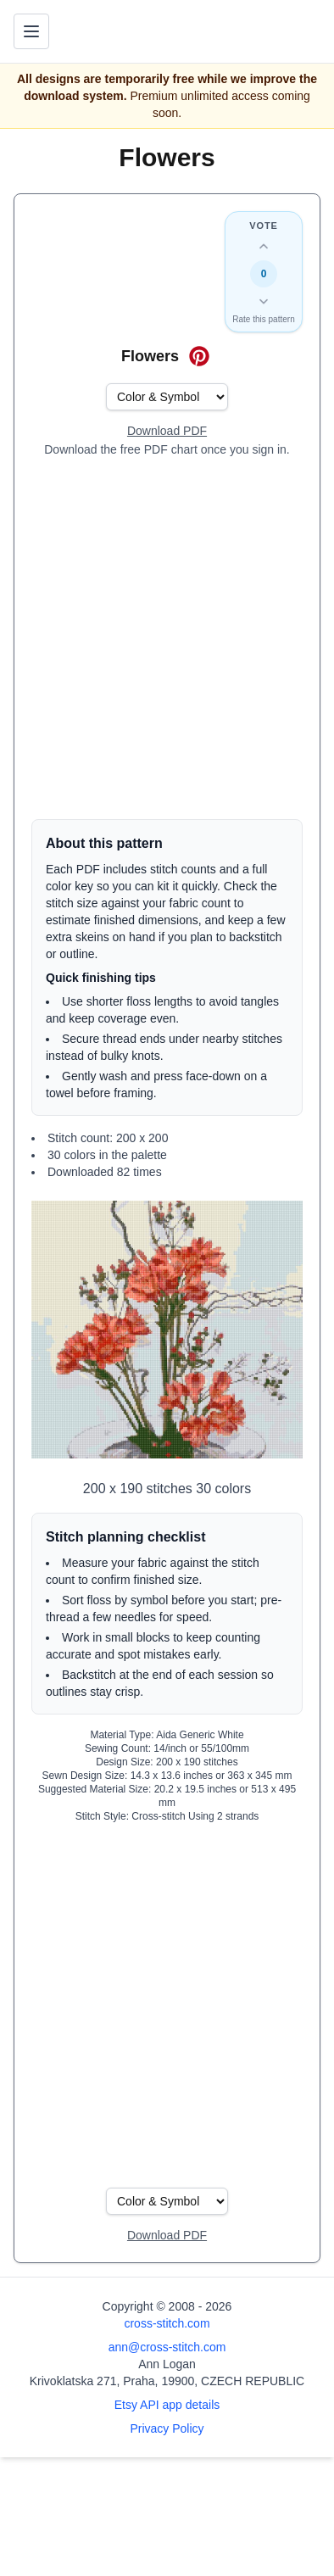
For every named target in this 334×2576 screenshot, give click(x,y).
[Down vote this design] (263, 301)
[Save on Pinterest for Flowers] (199, 356)
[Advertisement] (167, 638)
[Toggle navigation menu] (31, 31)
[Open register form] (167, 431)
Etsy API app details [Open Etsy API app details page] (167, 2405)
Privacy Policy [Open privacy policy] (166, 2428)
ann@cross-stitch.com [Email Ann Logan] (167, 2347)
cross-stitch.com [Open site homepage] (166, 2323)
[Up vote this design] (263, 247)
